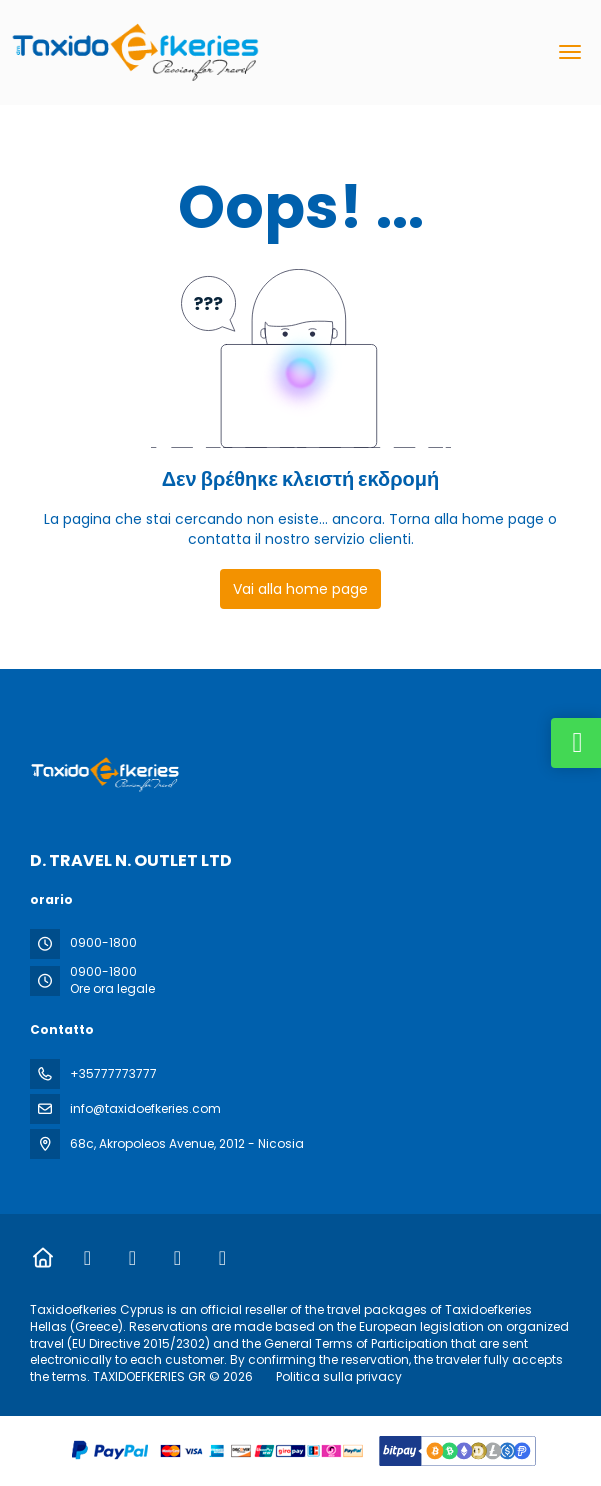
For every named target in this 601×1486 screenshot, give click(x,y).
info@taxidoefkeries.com (145, 1108)
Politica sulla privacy (339, 1376)
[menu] (570, 52)
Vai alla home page (300, 589)
